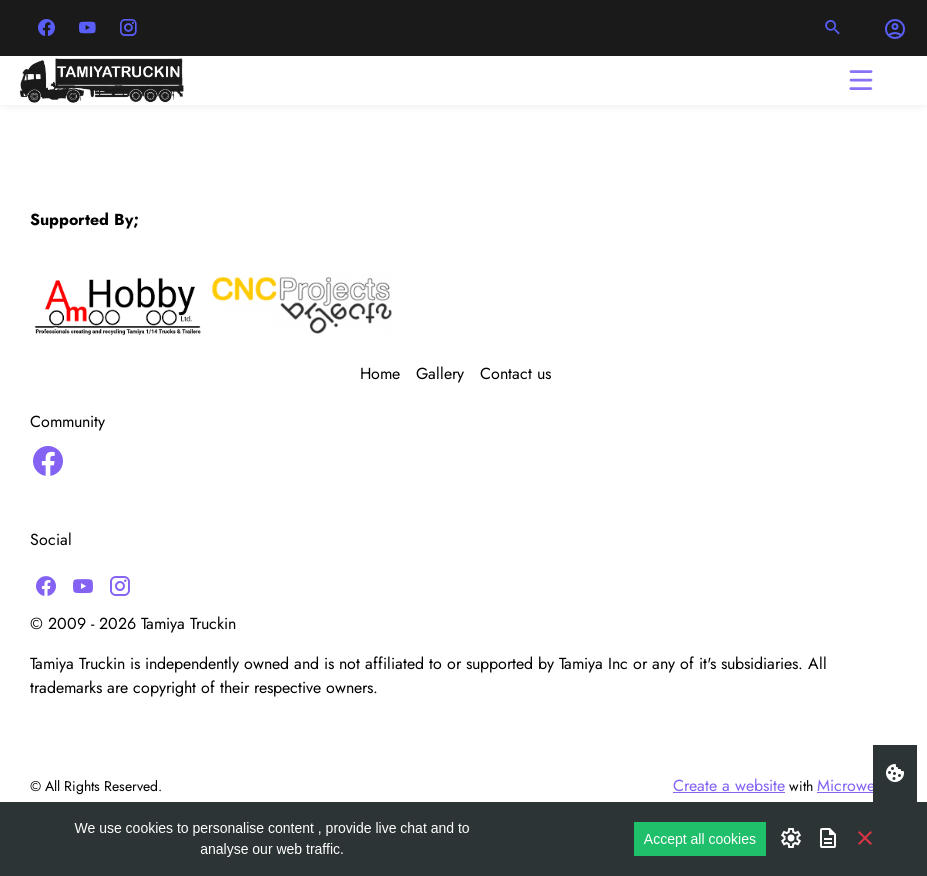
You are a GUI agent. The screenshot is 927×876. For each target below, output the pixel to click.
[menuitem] (388, 374)
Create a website (729, 785)
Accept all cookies (700, 839)
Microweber (857, 785)
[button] (833, 28)
